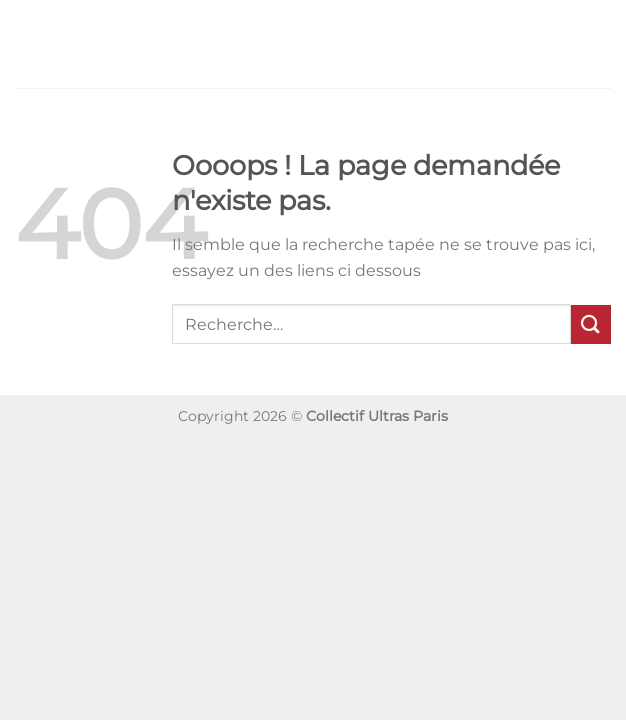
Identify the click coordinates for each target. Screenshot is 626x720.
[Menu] (27, 43)
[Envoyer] (591, 324)
